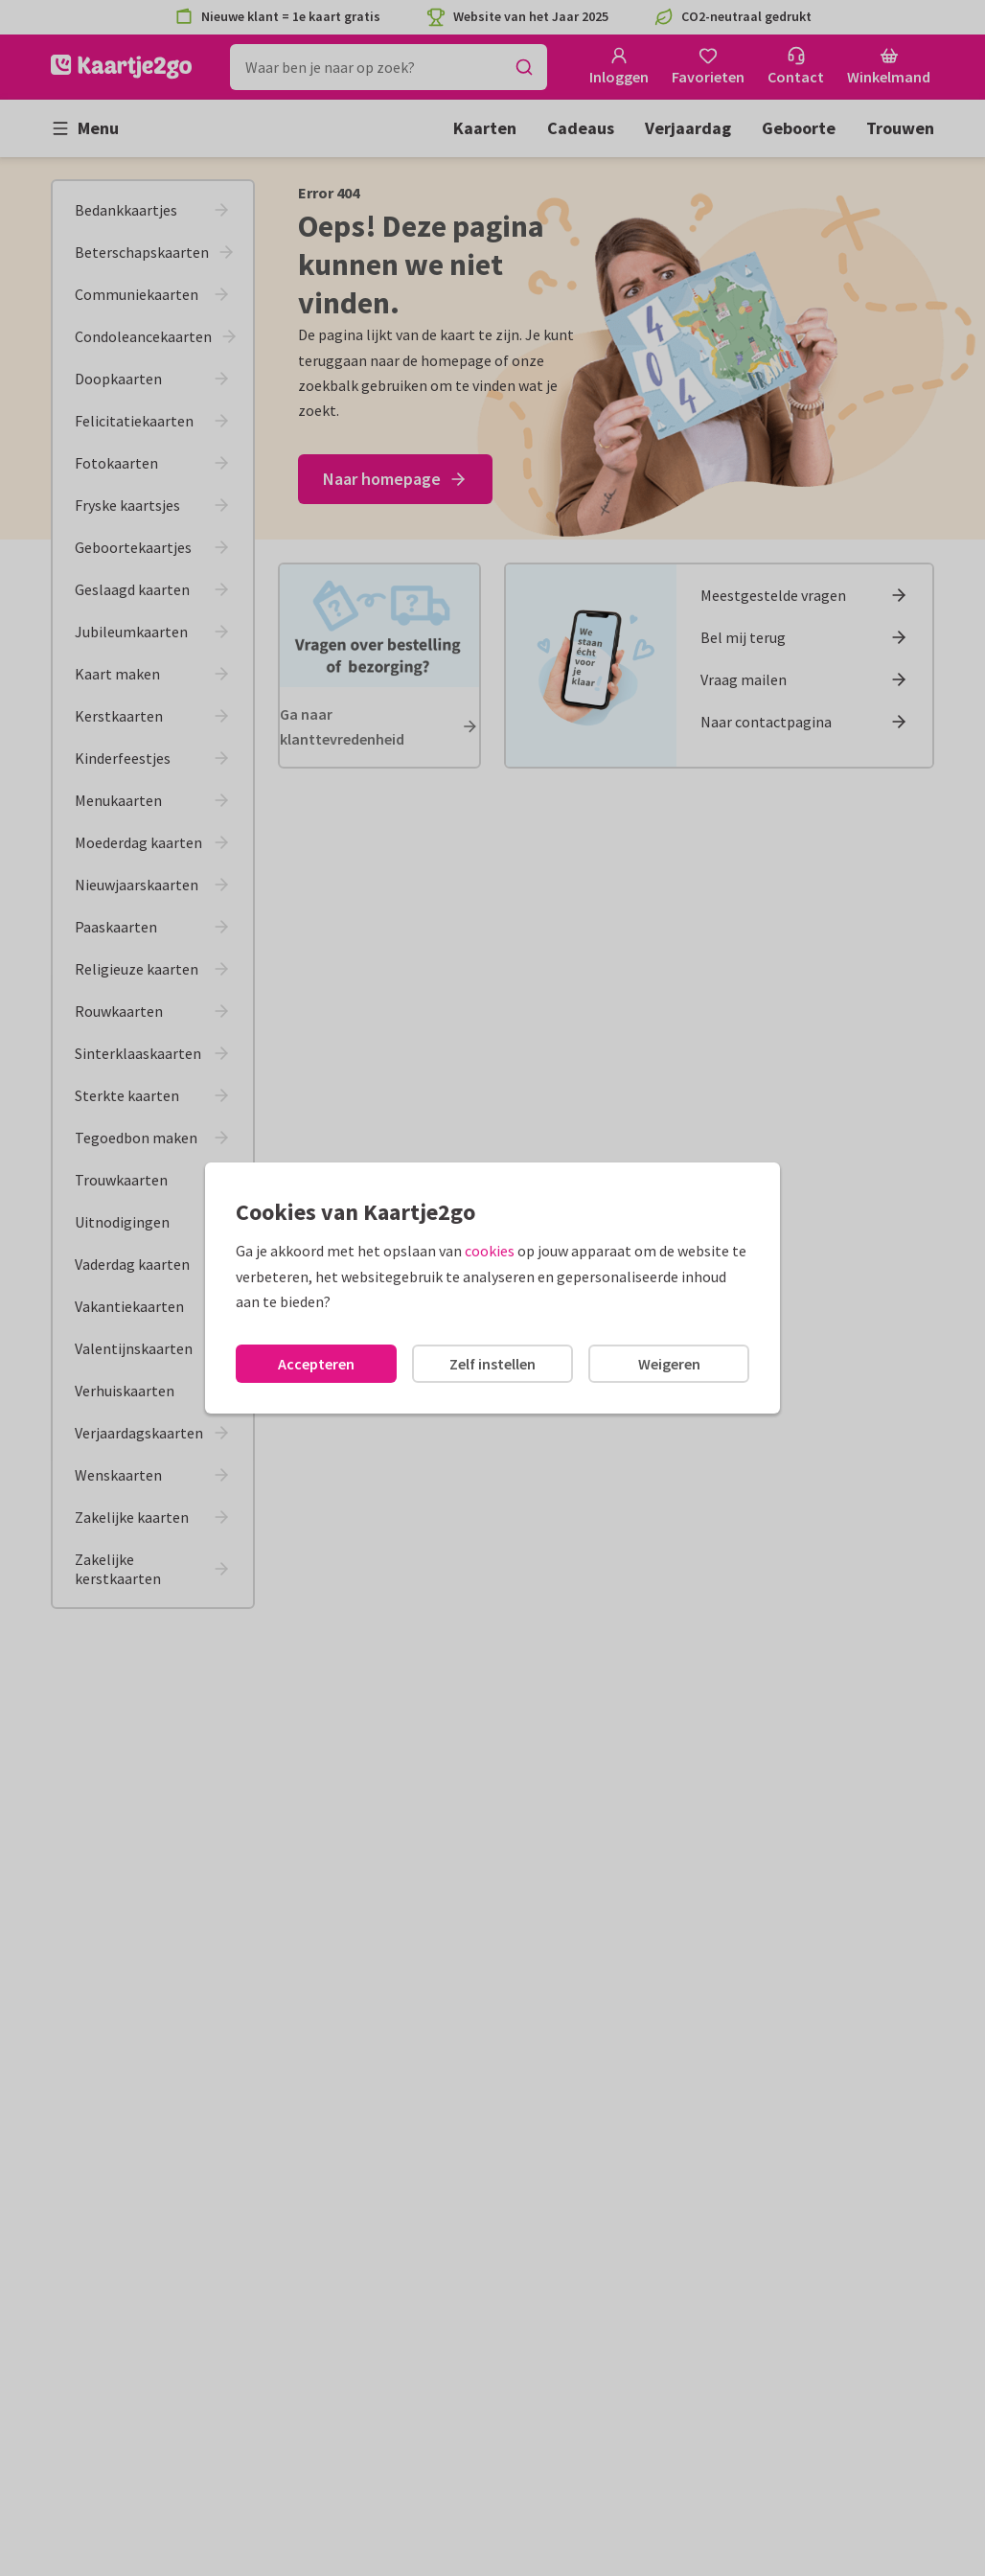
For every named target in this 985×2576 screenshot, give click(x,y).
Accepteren (316, 1363)
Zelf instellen (492, 1363)
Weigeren (669, 1363)
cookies (490, 1250)
